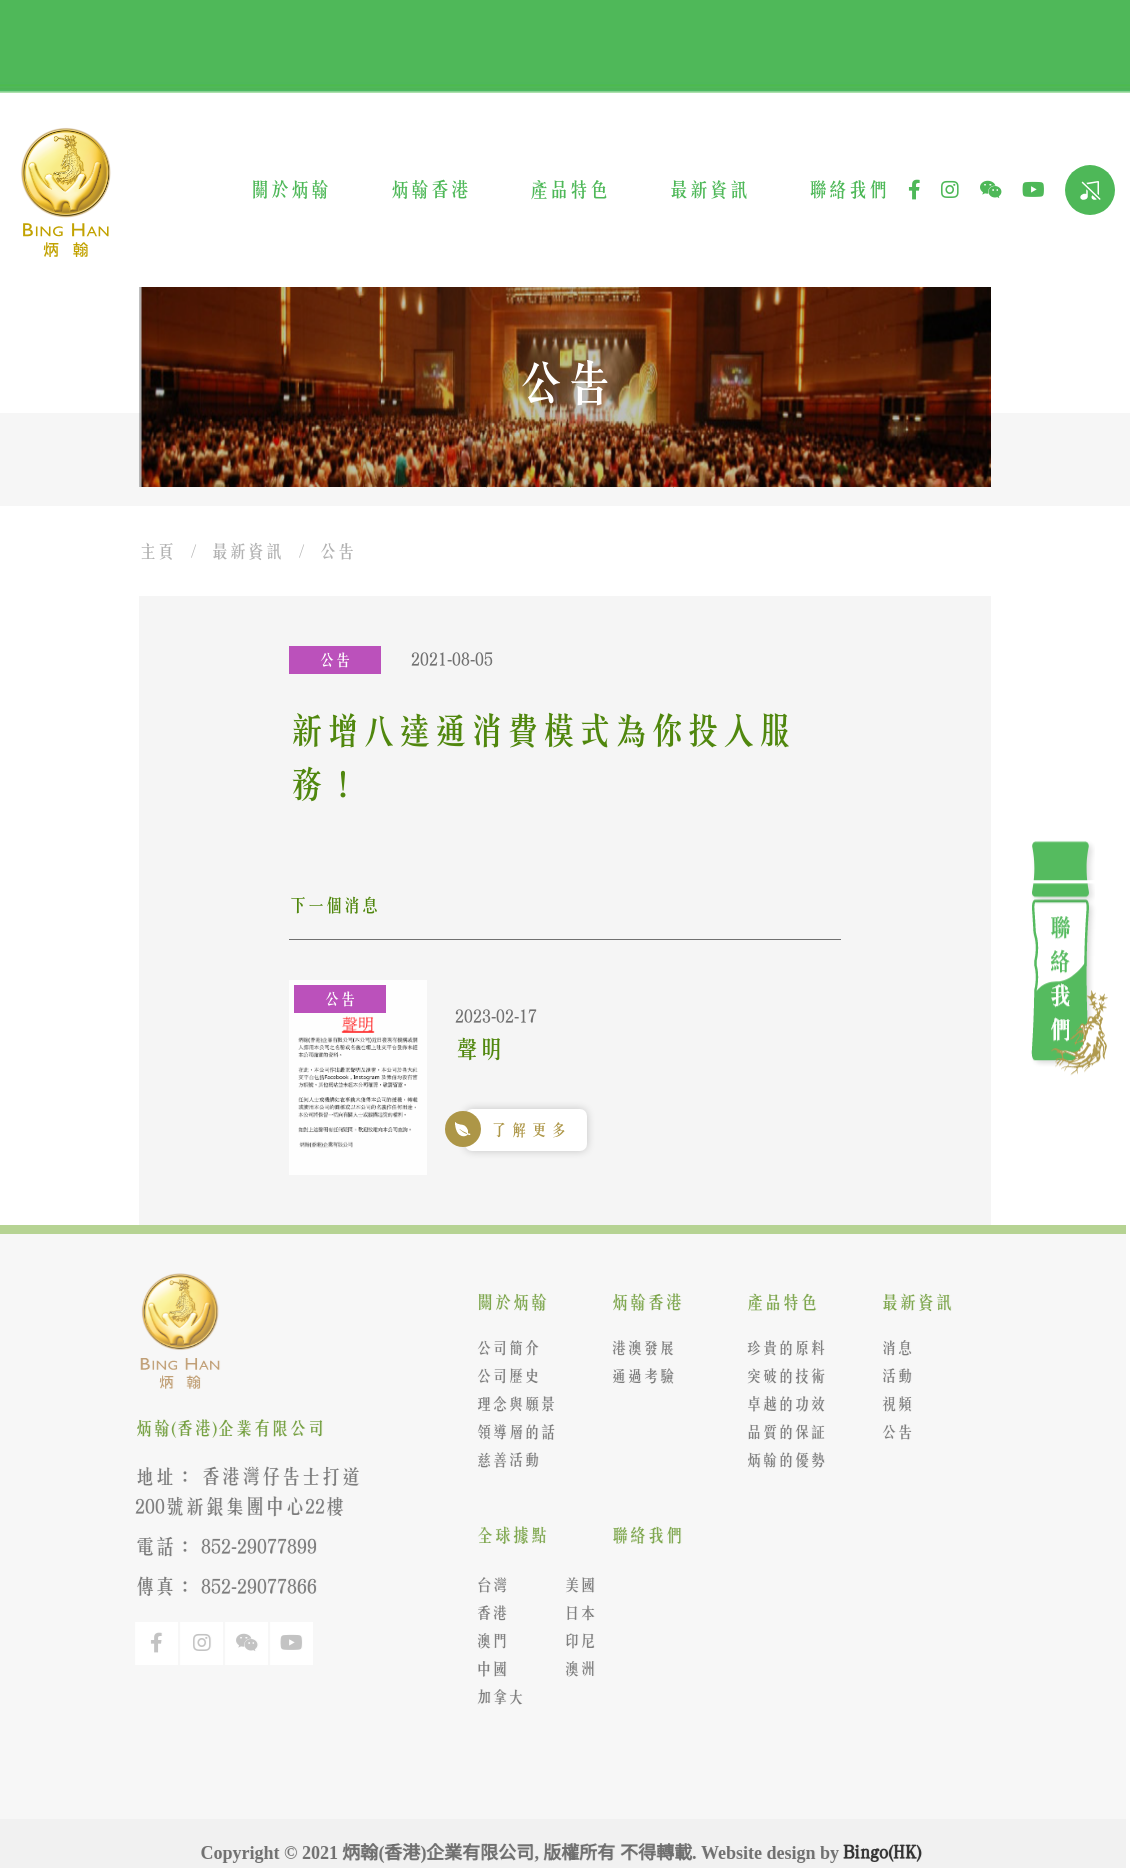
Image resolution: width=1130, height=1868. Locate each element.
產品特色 (569, 189)
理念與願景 (509, 1404)
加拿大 (493, 1697)
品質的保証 (780, 1432)
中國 (485, 1669)
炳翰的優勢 (780, 1460)
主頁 (157, 551)
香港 (485, 1613)
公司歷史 (501, 1376)
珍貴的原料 (780, 1348)
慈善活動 (501, 1460)
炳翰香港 (430, 189)
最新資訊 (709, 189)
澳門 (485, 1641)
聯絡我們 (848, 189)
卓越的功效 (780, 1404)
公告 (337, 551)
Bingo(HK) (876, 1852)
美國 (573, 1585)
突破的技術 (780, 1376)
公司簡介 (501, 1348)
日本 (573, 1613)
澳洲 (573, 1669)
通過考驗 (637, 1376)
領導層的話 (509, 1432)
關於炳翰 (290, 189)
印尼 (573, 1641)
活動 (891, 1376)
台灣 (485, 1585)
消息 (891, 1348)
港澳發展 (637, 1348)
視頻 (891, 1404)
